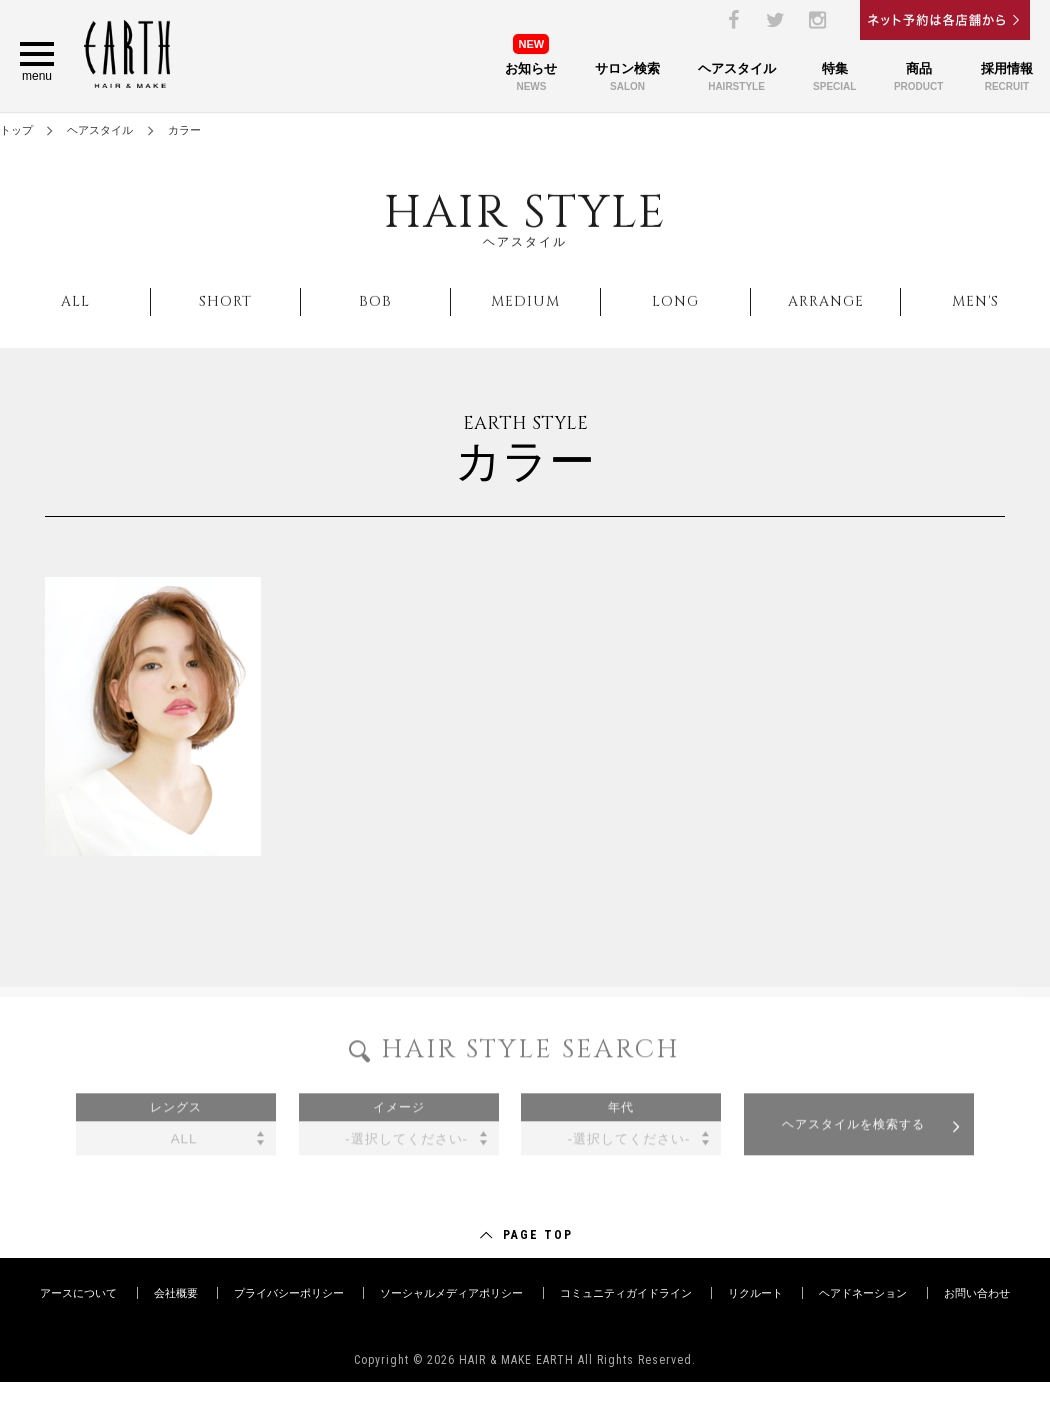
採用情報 (1007, 78)
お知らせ (531, 68)
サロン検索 (627, 78)
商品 (918, 78)
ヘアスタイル (737, 78)
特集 (834, 78)
